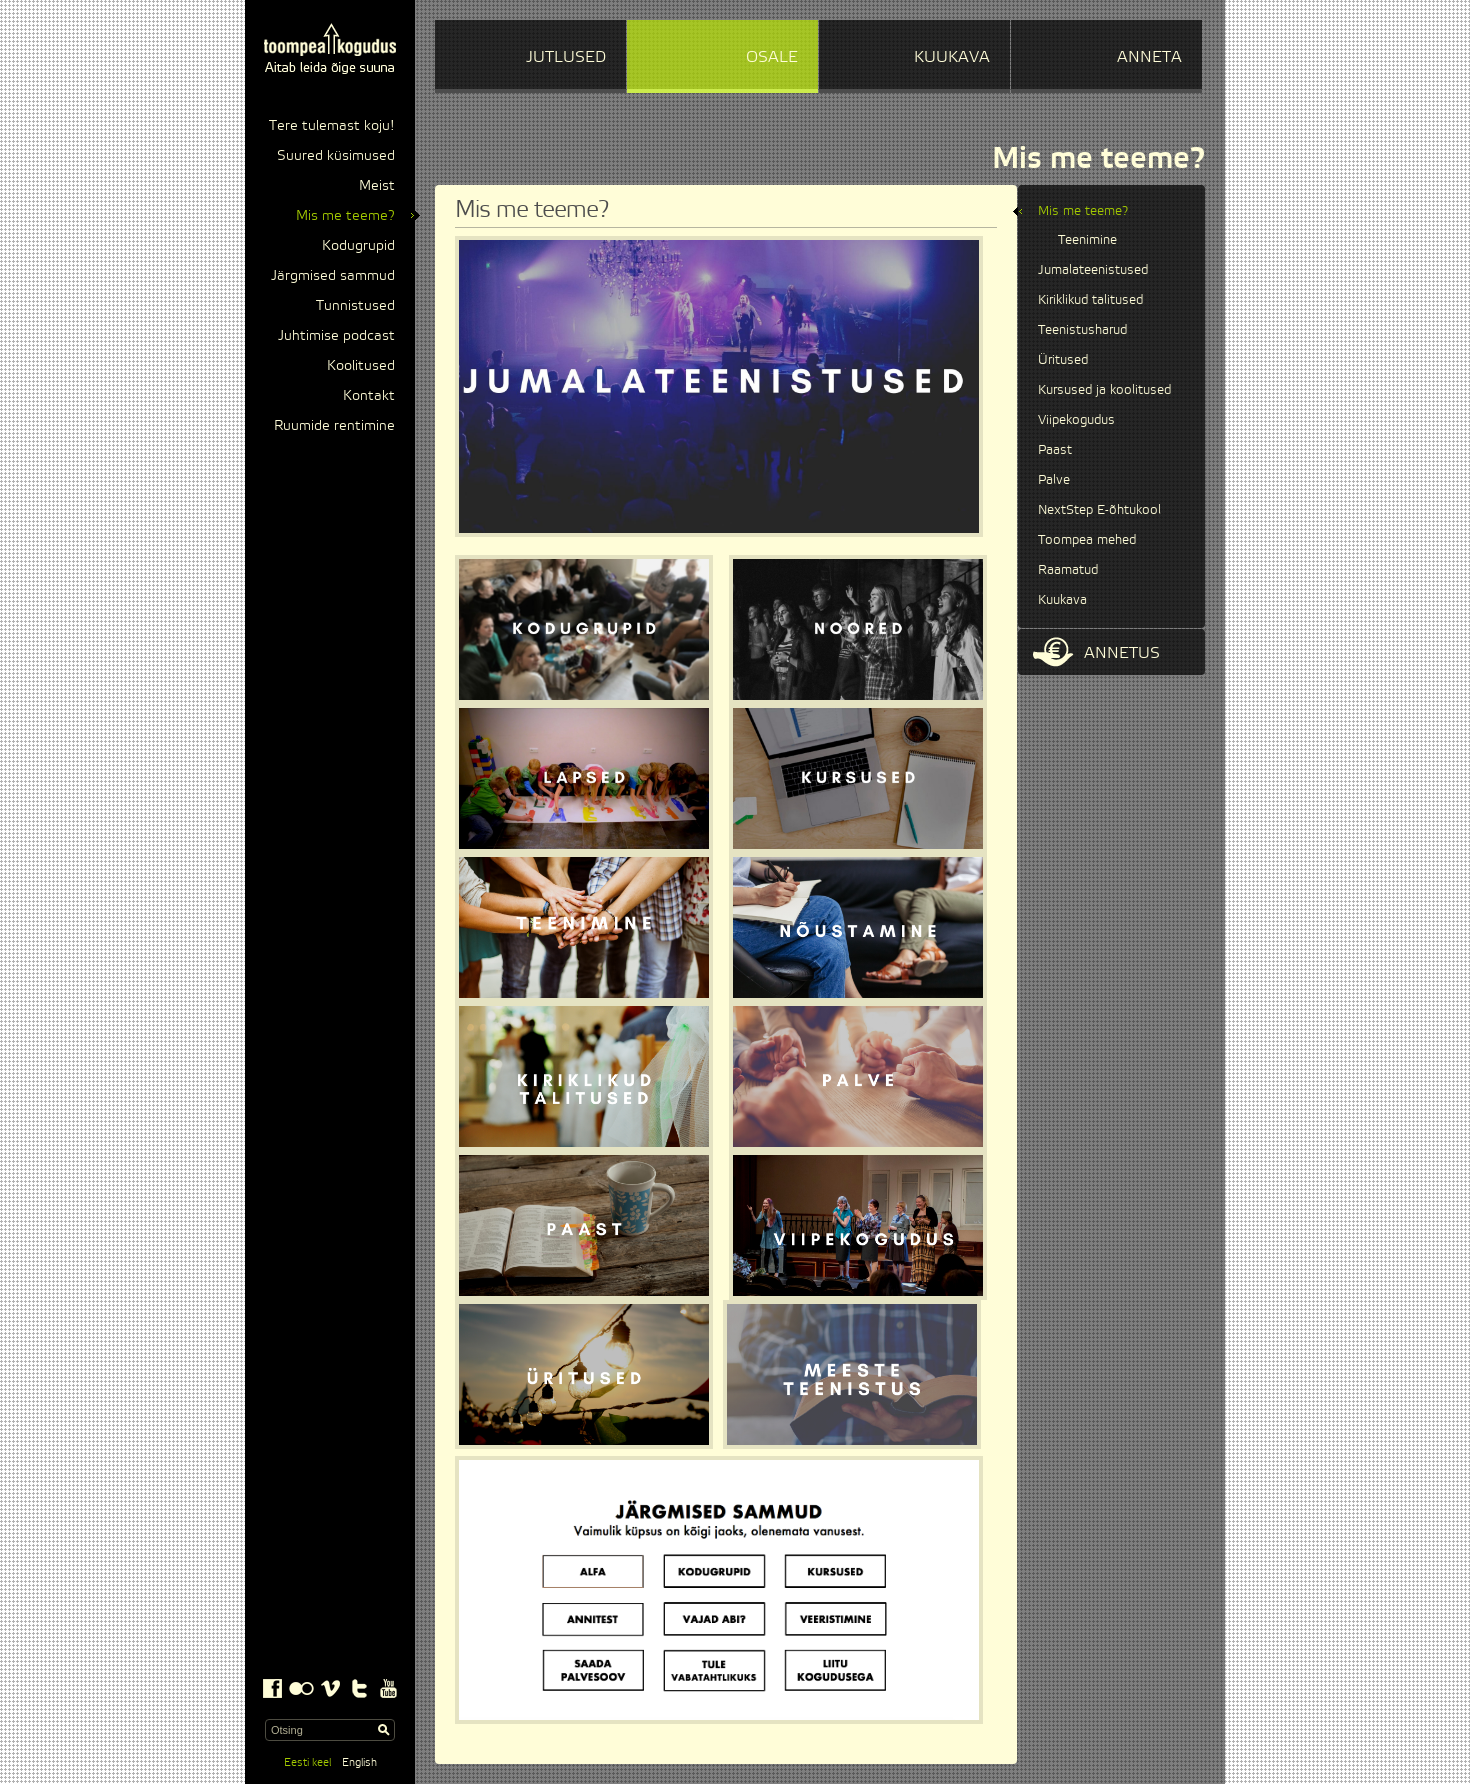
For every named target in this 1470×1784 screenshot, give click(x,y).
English (359, 1762)
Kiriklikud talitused (1090, 300)
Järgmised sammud (333, 276)
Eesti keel (307, 1762)
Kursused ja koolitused (1104, 390)
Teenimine (1087, 240)
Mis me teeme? (345, 216)
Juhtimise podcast (336, 336)
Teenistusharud (1082, 330)
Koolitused (361, 366)
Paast (1055, 450)
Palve (1054, 480)
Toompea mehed (1087, 540)
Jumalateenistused (1093, 270)
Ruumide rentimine (334, 426)
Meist (377, 186)
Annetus (1096, 652)
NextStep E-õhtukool (1099, 510)
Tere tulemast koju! (332, 126)
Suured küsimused (336, 156)
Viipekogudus (1076, 420)
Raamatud (1068, 570)
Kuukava (1062, 600)
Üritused (1063, 360)
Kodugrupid (358, 246)
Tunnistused (355, 306)
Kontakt (369, 396)
